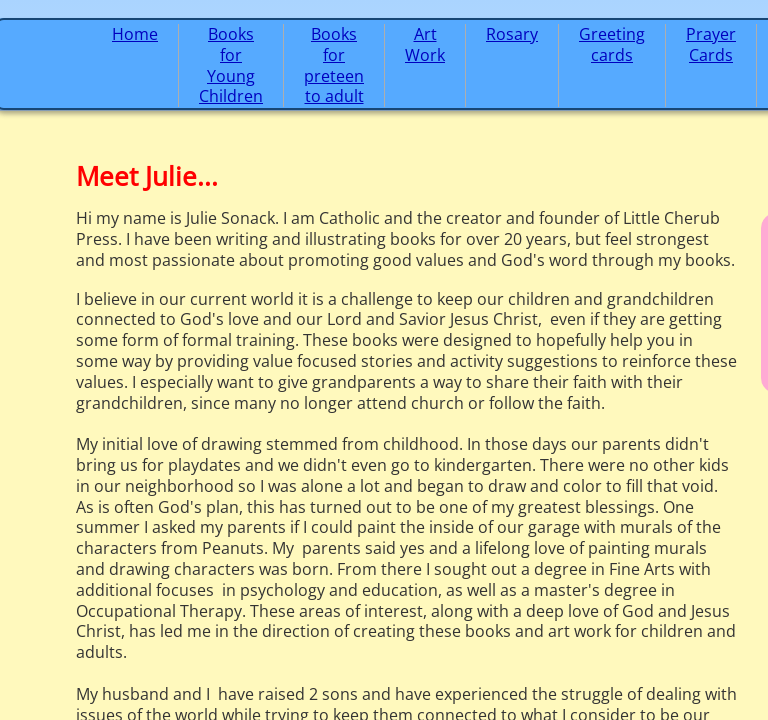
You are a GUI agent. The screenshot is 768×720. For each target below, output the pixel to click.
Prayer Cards (711, 44)
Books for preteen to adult (334, 65)
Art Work (425, 44)
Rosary (512, 34)
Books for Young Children (231, 65)
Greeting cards (612, 44)
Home (135, 34)
